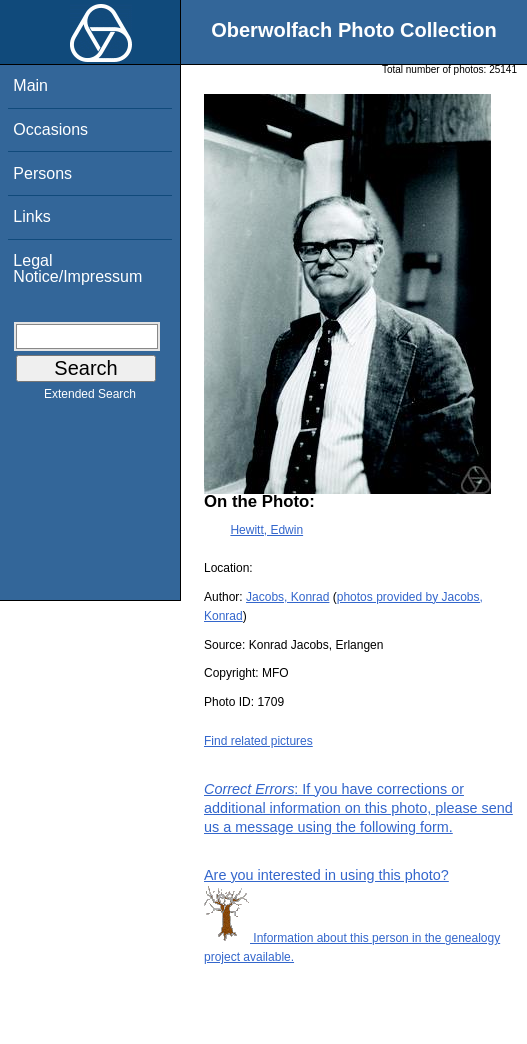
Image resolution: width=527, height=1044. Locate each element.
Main (30, 85)
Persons (42, 173)
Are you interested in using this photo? (326, 875)
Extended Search (90, 398)
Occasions (50, 129)
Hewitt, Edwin (266, 530)
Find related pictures (258, 741)
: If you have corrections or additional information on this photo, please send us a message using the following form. (358, 808)
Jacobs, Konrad (287, 597)
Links (31, 216)
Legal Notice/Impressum (77, 268)
